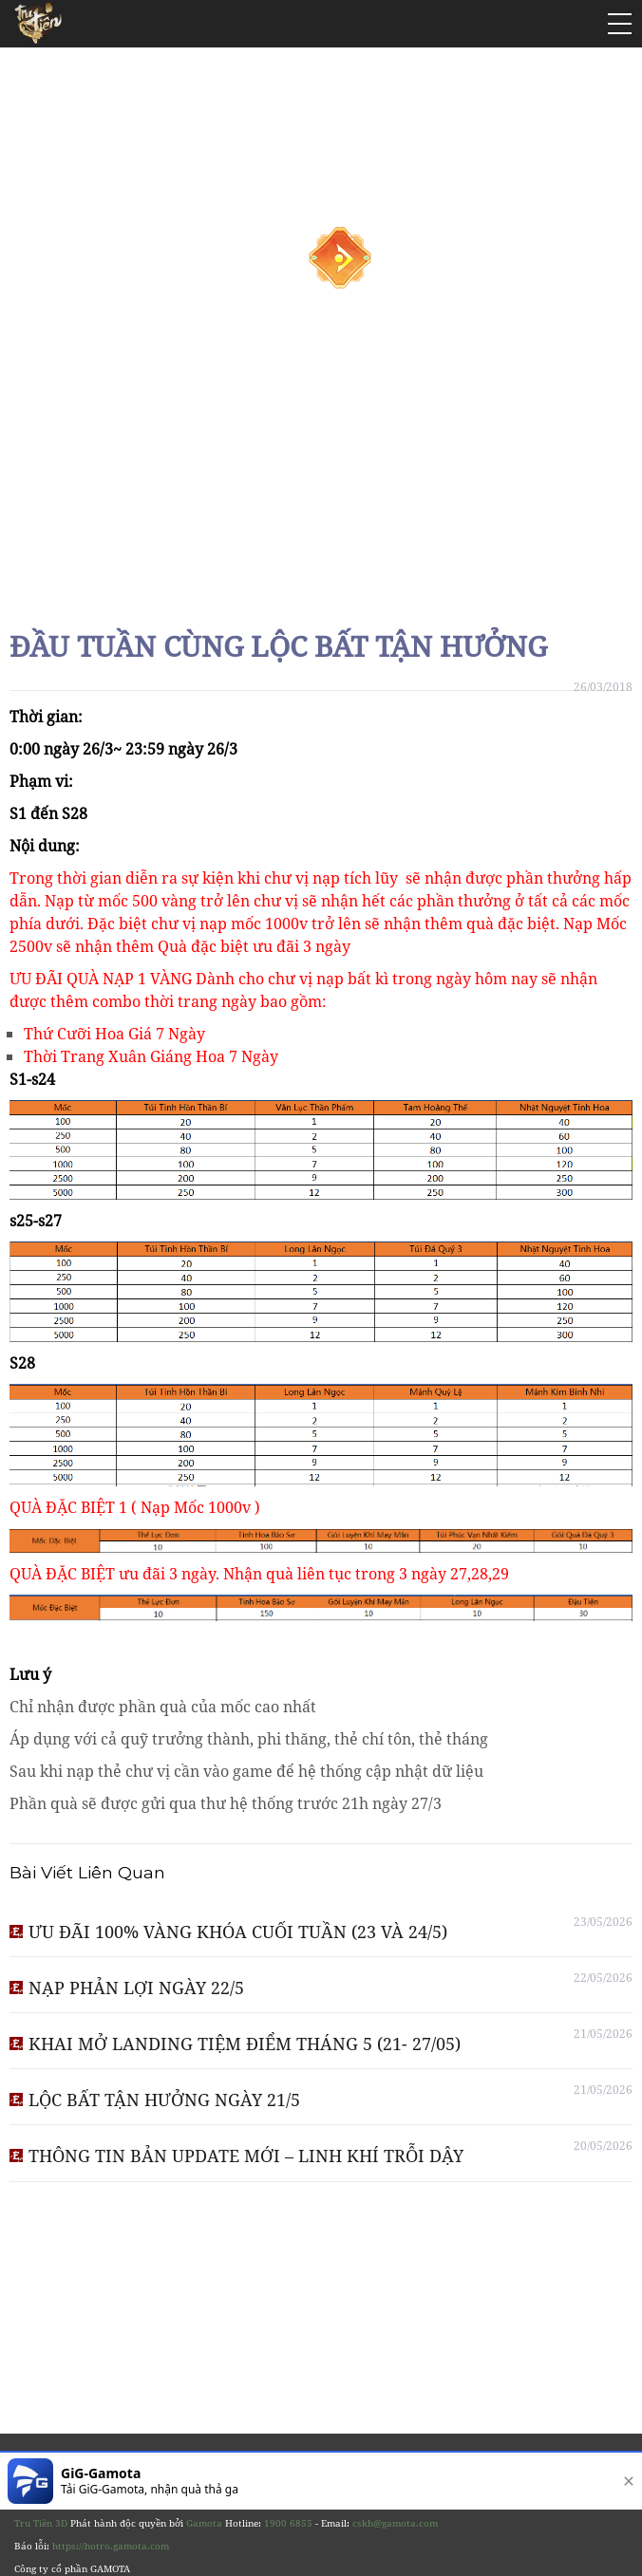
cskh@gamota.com (395, 2522)
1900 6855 (288, 2522)
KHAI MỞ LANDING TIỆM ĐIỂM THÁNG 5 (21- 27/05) (244, 2043)
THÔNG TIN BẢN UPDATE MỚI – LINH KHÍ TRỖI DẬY (245, 2155)
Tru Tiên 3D (40, 2522)
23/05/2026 (603, 1921)
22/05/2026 (603, 1977)
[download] (567, 2481)
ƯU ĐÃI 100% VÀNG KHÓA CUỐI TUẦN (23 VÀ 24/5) (237, 1931)
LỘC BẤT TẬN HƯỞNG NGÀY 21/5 (164, 2099)
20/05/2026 (603, 2145)
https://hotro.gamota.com (110, 2545)
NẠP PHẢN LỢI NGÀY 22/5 (136, 1987)
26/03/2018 (603, 687)
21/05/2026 (603, 2033)
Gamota (204, 2522)
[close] (624, 2481)
